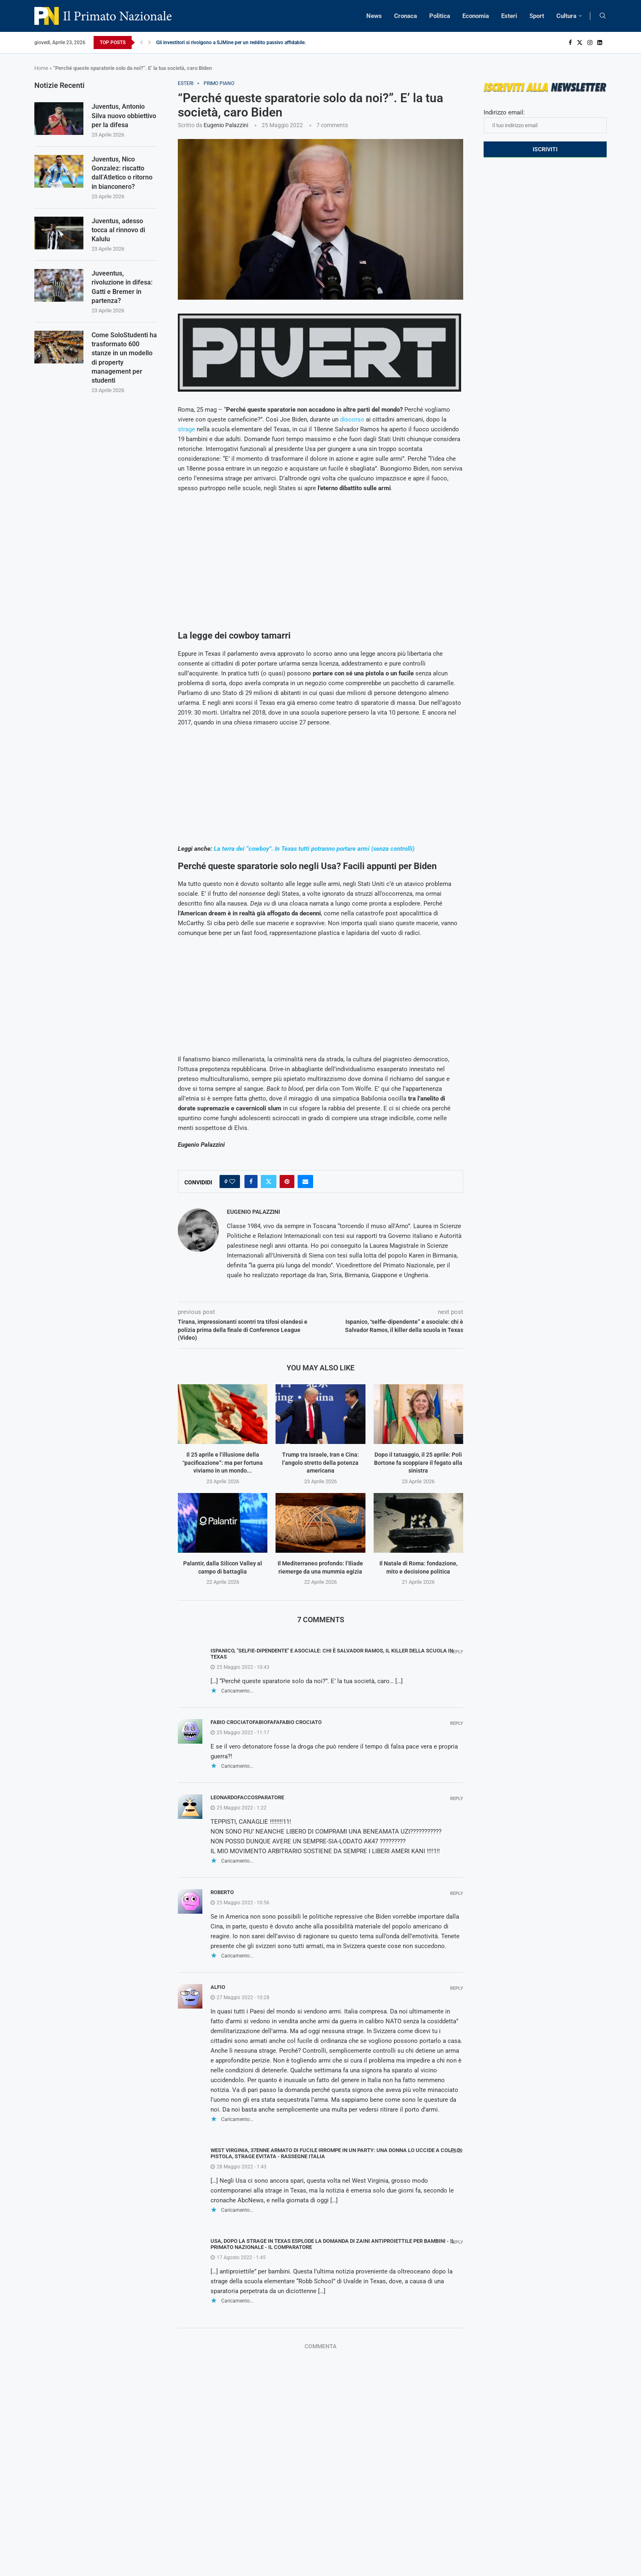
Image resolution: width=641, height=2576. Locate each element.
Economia (475, 16)
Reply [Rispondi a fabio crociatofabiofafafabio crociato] (456, 1723)
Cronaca (405, 16)
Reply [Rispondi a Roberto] (456, 1893)
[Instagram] (590, 42)
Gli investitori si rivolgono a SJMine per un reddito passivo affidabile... (232, 42)
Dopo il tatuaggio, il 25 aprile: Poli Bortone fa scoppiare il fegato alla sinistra (418, 1462)
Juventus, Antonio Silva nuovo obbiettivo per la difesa (124, 116)
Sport (536, 16)
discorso (352, 419)
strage (186, 429)
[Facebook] (570, 42)
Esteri (509, 16)
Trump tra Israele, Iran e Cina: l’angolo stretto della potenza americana (320, 1462)
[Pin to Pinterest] (287, 1181)
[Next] (149, 42)
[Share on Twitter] (268, 1181)
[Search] (602, 16)
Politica (439, 16)
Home (41, 68)
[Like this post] (232, 1181)
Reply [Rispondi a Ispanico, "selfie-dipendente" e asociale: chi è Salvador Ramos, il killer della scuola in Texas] (456, 1652)
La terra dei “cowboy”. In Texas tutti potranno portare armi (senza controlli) (314, 848)
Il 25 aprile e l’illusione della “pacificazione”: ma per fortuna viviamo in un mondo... (222, 1462)
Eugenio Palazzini (226, 125)
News (374, 16)
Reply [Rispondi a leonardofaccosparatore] (456, 1798)
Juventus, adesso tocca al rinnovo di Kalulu (118, 230)
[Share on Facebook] (251, 1181)
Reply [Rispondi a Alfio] (456, 1988)
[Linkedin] (600, 42)
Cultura (566, 16)
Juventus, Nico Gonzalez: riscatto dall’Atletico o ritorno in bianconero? (122, 173)
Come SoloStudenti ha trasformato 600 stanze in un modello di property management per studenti (124, 358)
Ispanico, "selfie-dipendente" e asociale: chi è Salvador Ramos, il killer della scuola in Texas (332, 1654)
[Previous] (141, 42)
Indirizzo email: (545, 121)
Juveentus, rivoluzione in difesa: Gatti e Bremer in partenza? (122, 287)
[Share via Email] (305, 1181)
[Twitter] (579, 42)
